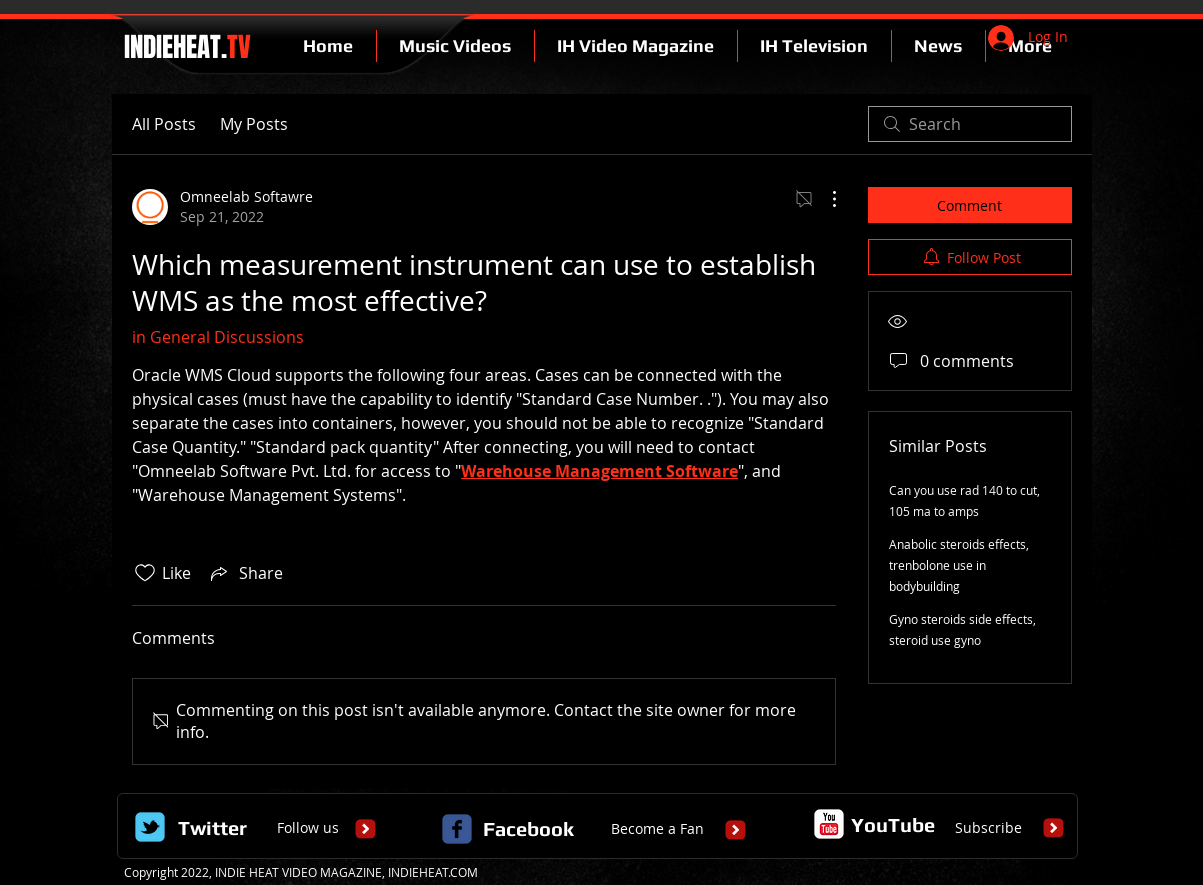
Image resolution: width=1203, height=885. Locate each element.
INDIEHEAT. (184, 47)
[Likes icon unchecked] (145, 573)
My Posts (254, 124)
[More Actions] (824, 199)
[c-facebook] (457, 829)
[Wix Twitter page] (150, 827)
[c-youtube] (829, 824)
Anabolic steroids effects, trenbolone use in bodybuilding (959, 565)
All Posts (164, 124)
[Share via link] (245, 573)
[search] (970, 124)
